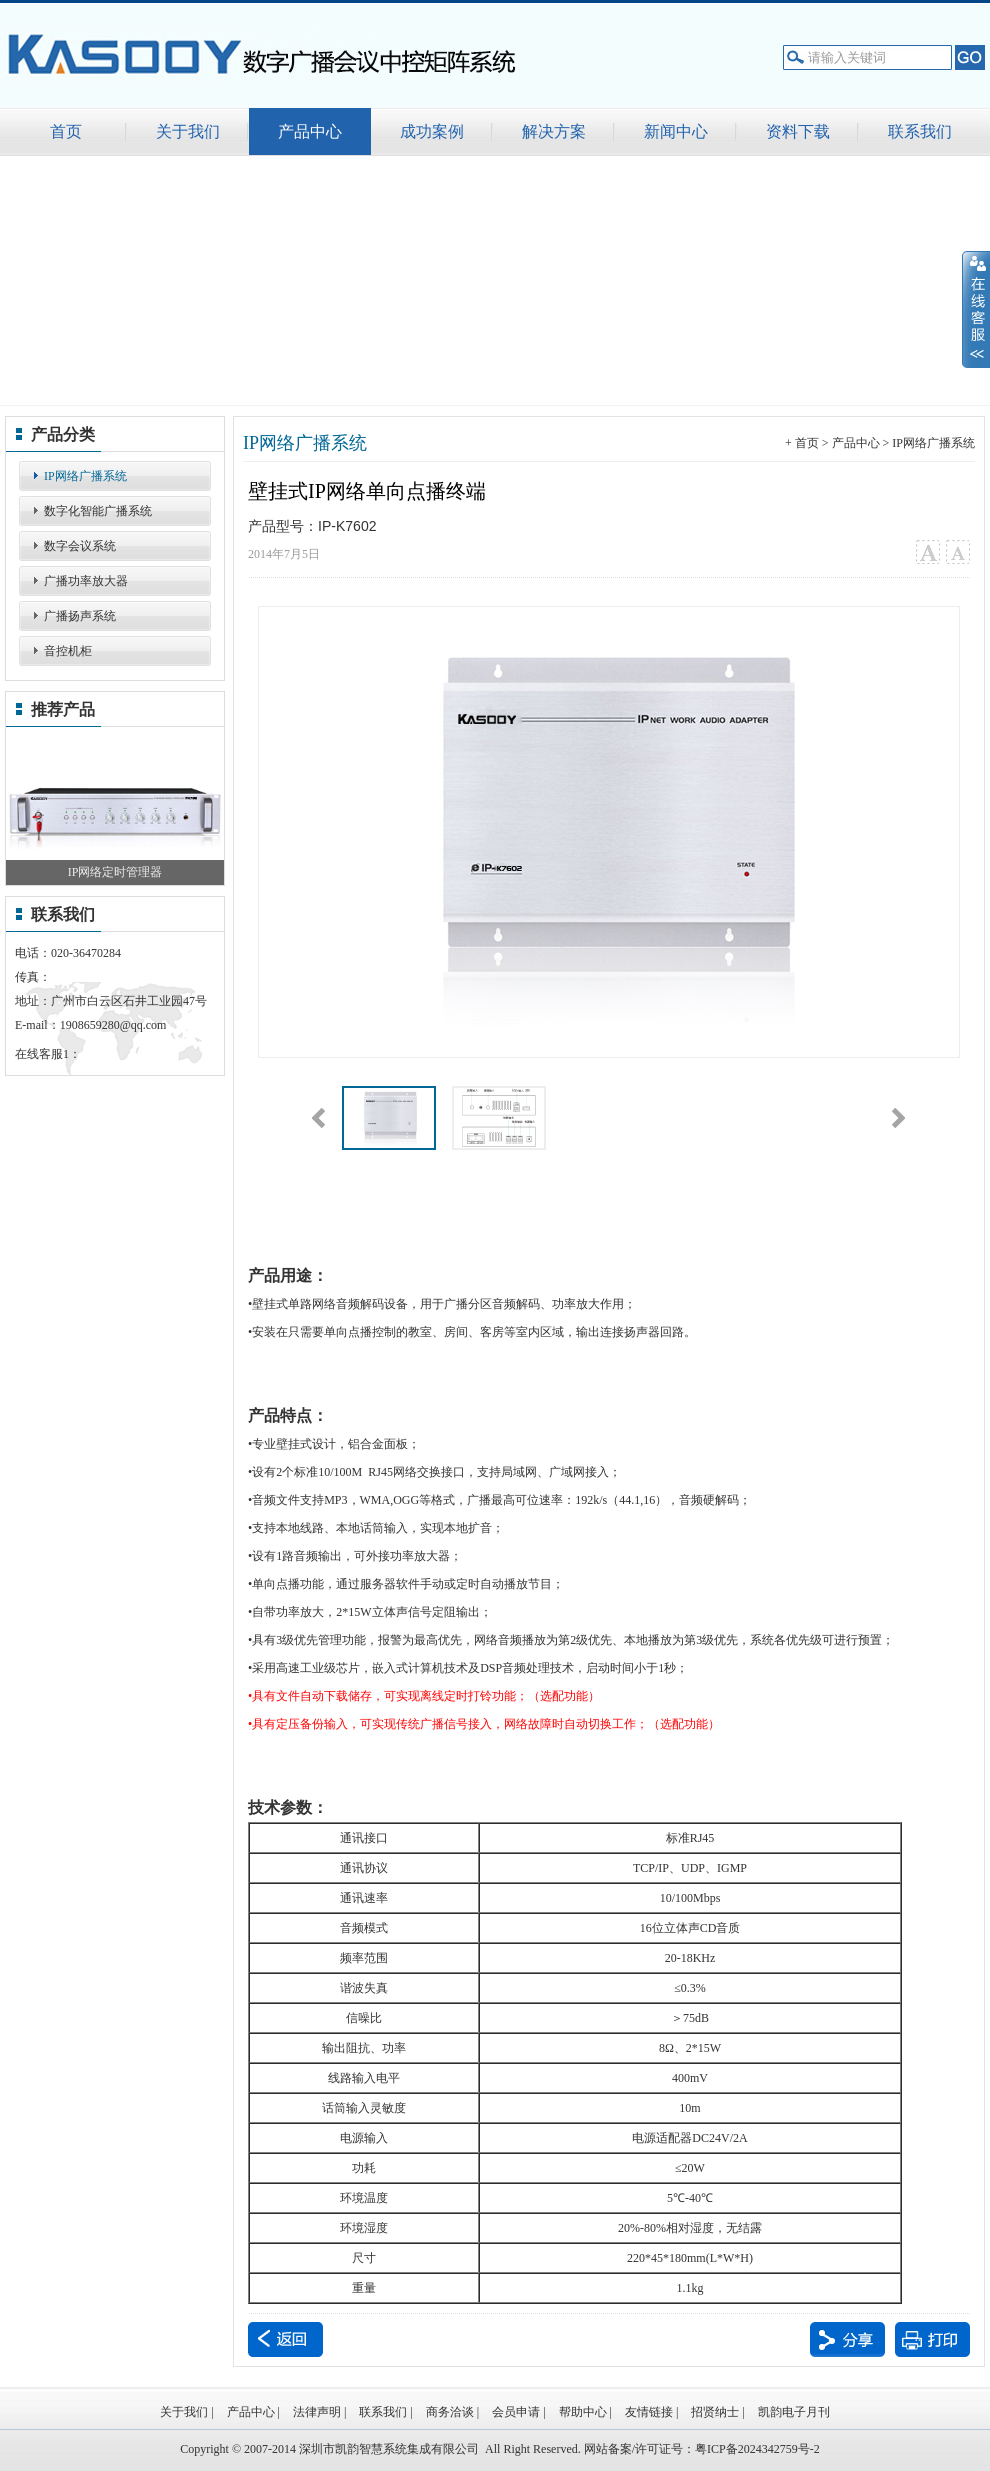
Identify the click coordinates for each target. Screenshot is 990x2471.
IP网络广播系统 (85, 476)
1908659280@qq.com (113, 1025)
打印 (932, 2339)
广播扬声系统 (80, 616)
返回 (285, 2339)
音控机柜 (68, 651)
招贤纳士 (715, 2412)
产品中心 (856, 443)
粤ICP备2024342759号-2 (757, 2449)
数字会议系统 (80, 546)
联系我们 (383, 2412)
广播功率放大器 (86, 581)
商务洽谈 (450, 2412)
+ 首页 (802, 443)
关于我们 (184, 2412)
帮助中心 (583, 2412)
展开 (976, 309)
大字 (927, 552)
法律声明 (317, 2412)
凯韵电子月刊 (794, 2412)
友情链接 (649, 2412)
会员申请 (516, 2412)
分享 (847, 2339)
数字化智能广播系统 (98, 511)
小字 (957, 552)
